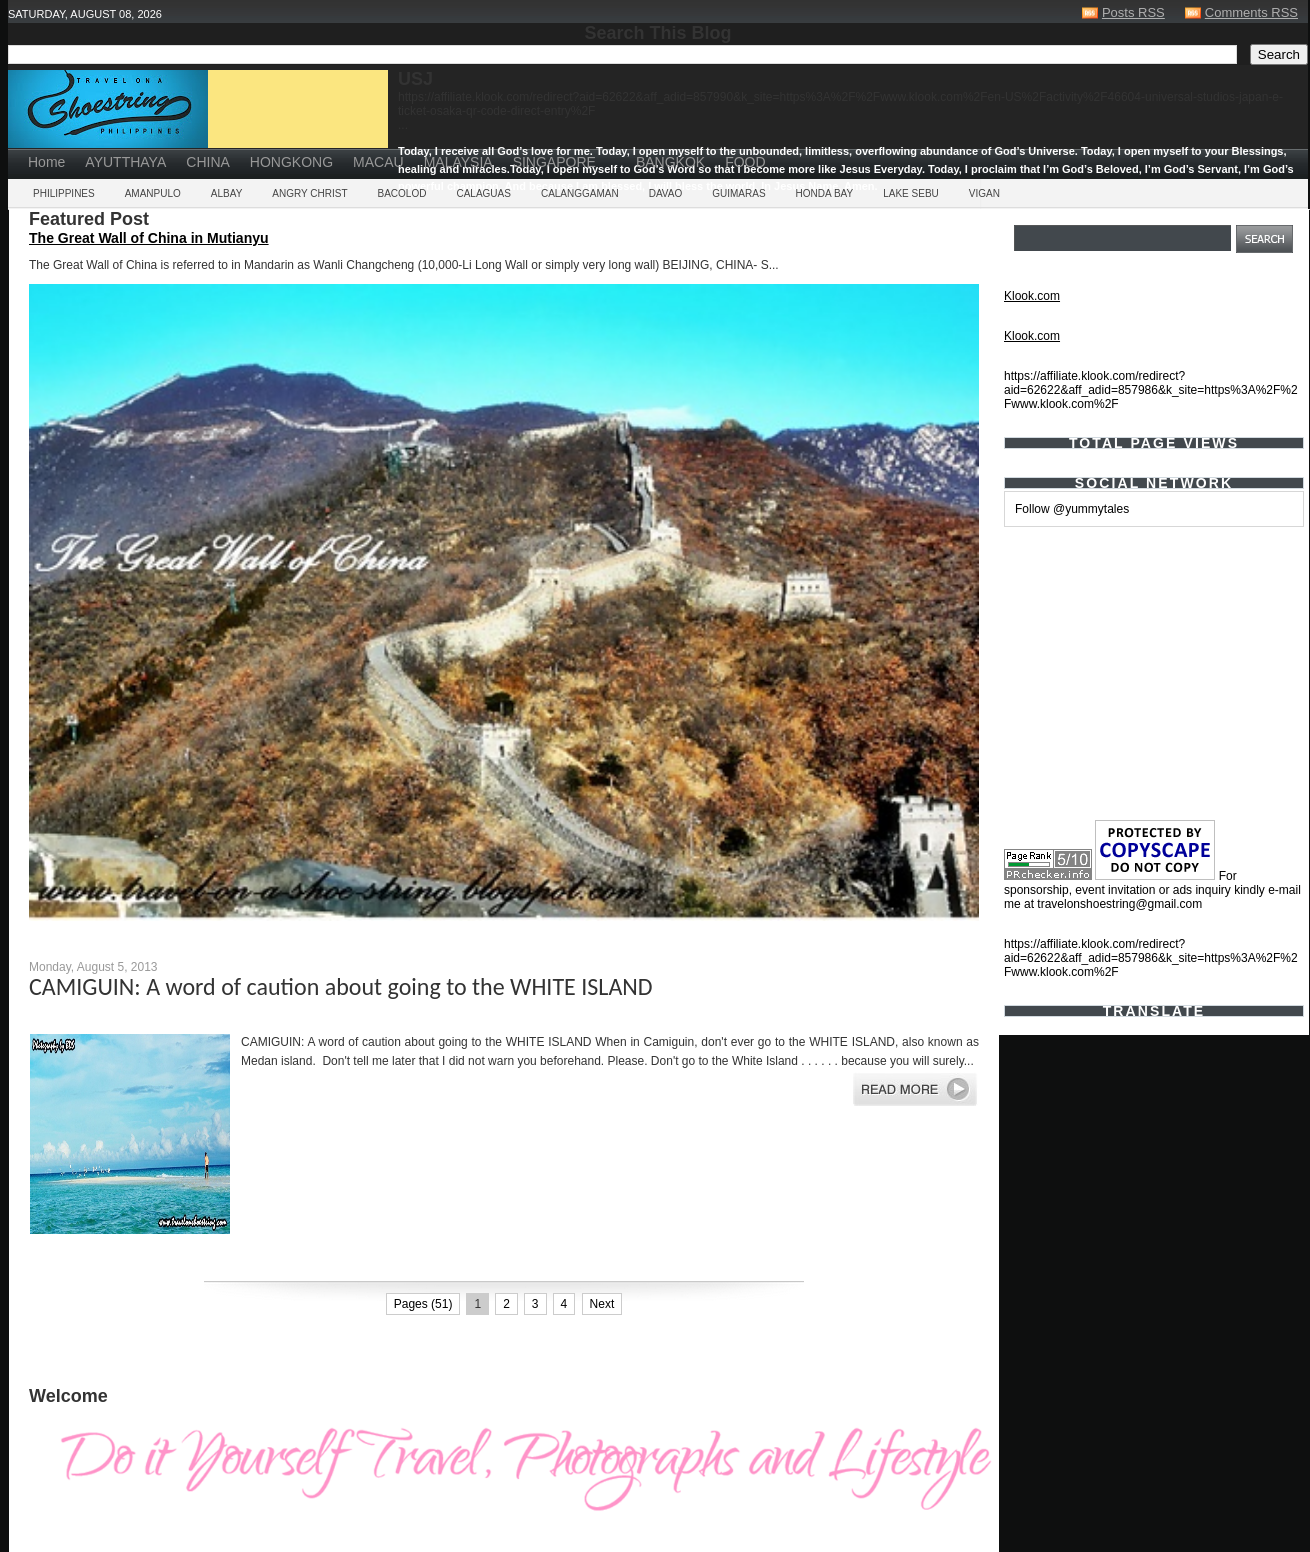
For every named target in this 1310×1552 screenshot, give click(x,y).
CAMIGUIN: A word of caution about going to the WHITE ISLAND (341, 986)
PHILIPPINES (64, 193)
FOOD (745, 162)
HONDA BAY (825, 193)
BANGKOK (670, 162)
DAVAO (666, 193)
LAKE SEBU (911, 193)
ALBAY (227, 193)
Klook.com (1032, 296)
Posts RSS (1133, 12)
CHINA (208, 162)
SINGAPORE (554, 162)
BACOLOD (402, 193)
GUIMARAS (738, 193)
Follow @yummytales (1072, 509)
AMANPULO (153, 193)
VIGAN (984, 193)
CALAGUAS (483, 193)
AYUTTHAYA (125, 162)
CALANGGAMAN (580, 193)
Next (602, 1304)
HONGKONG (291, 162)
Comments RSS (1251, 12)
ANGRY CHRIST (309, 193)
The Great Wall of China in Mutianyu (149, 238)
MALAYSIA (458, 162)
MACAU (378, 162)
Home (46, 162)
